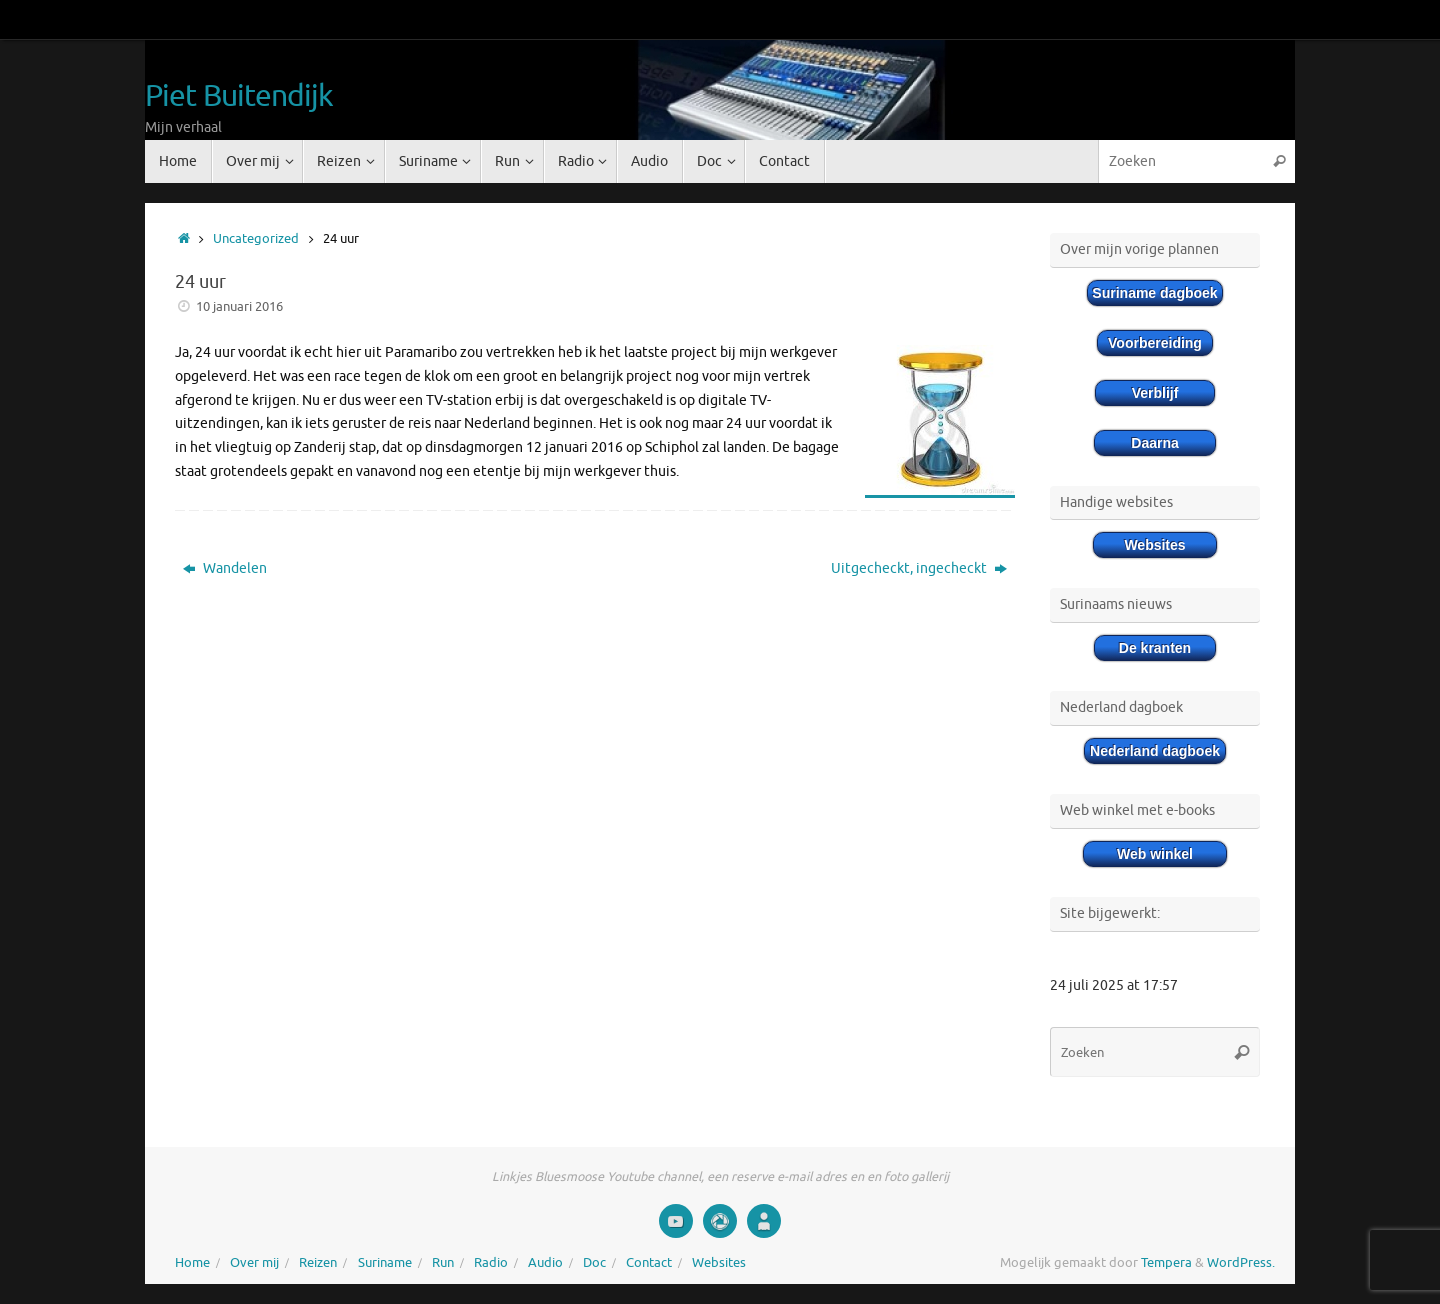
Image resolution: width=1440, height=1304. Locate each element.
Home (192, 1263)
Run (443, 1263)
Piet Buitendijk (239, 96)
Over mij (254, 1263)
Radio (491, 1263)
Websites (719, 1263)
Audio (545, 1263)
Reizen (318, 1263)
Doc (594, 1263)
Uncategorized (256, 239)
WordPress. (1241, 1263)
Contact (649, 1263)
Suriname (385, 1263)
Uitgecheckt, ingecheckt (919, 568)
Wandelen (225, 568)
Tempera (1166, 1263)
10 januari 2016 (239, 307)
